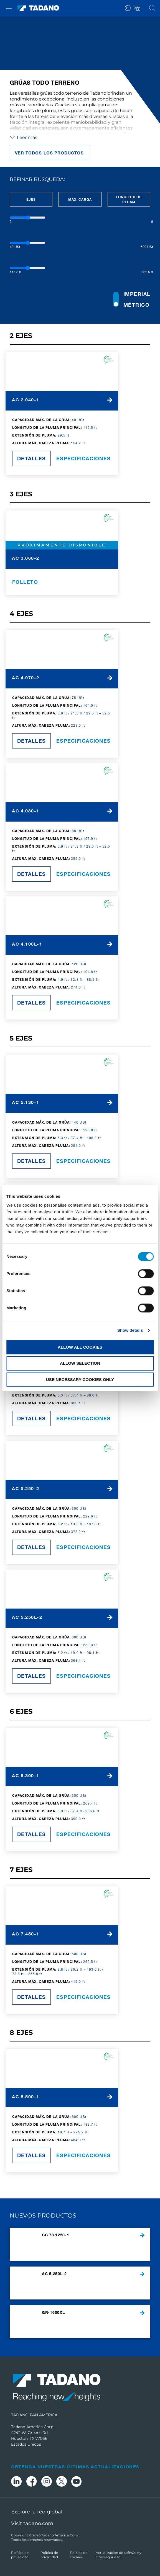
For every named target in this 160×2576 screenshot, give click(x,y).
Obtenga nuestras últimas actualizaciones (75, 2466)
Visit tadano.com (32, 2523)
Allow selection (80, 1363)
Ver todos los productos (49, 152)
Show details (130, 1330)
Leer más (23, 137)
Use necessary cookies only (80, 1379)
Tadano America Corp (60, 2535)
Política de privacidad (20, 2555)
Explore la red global (36, 2512)
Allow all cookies (80, 1347)
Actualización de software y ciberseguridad (118, 2555)
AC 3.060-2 (25, 558)
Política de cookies (78, 2555)
